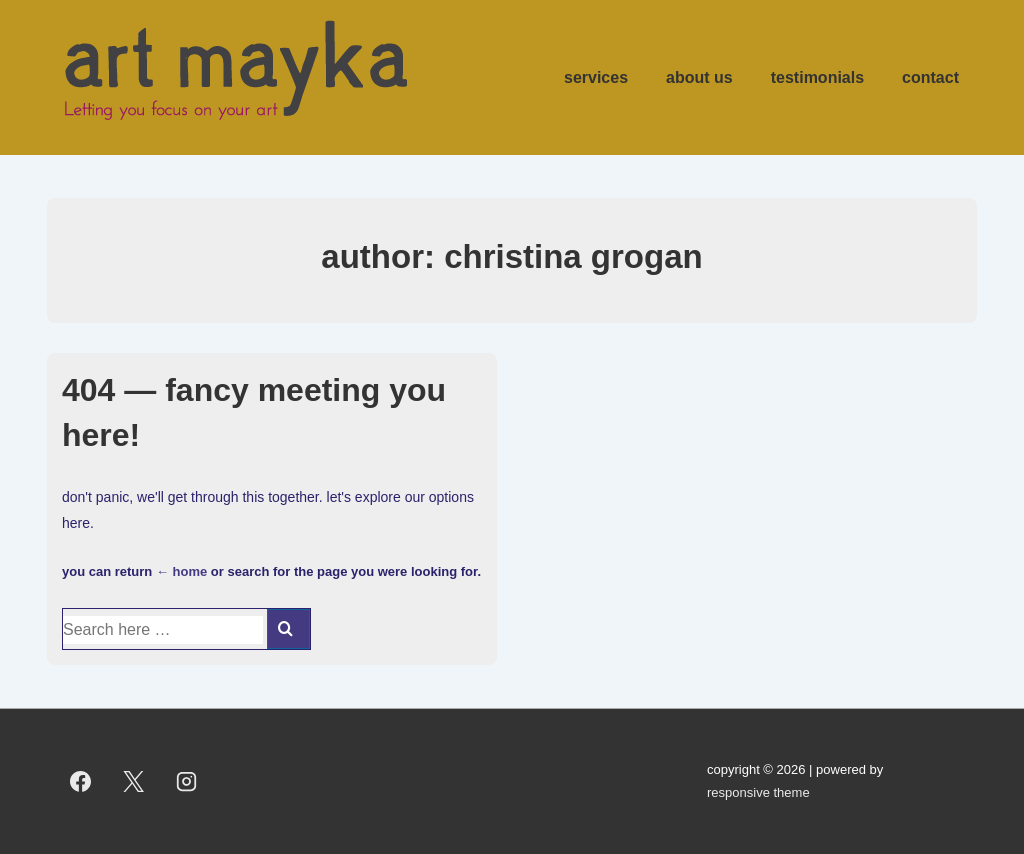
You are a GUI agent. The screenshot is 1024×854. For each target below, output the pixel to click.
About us (699, 77)
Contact (930, 77)
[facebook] (81, 782)
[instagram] (187, 782)
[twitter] (134, 782)
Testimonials (817, 77)
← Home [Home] (181, 571)
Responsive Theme (758, 792)
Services (596, 77)
